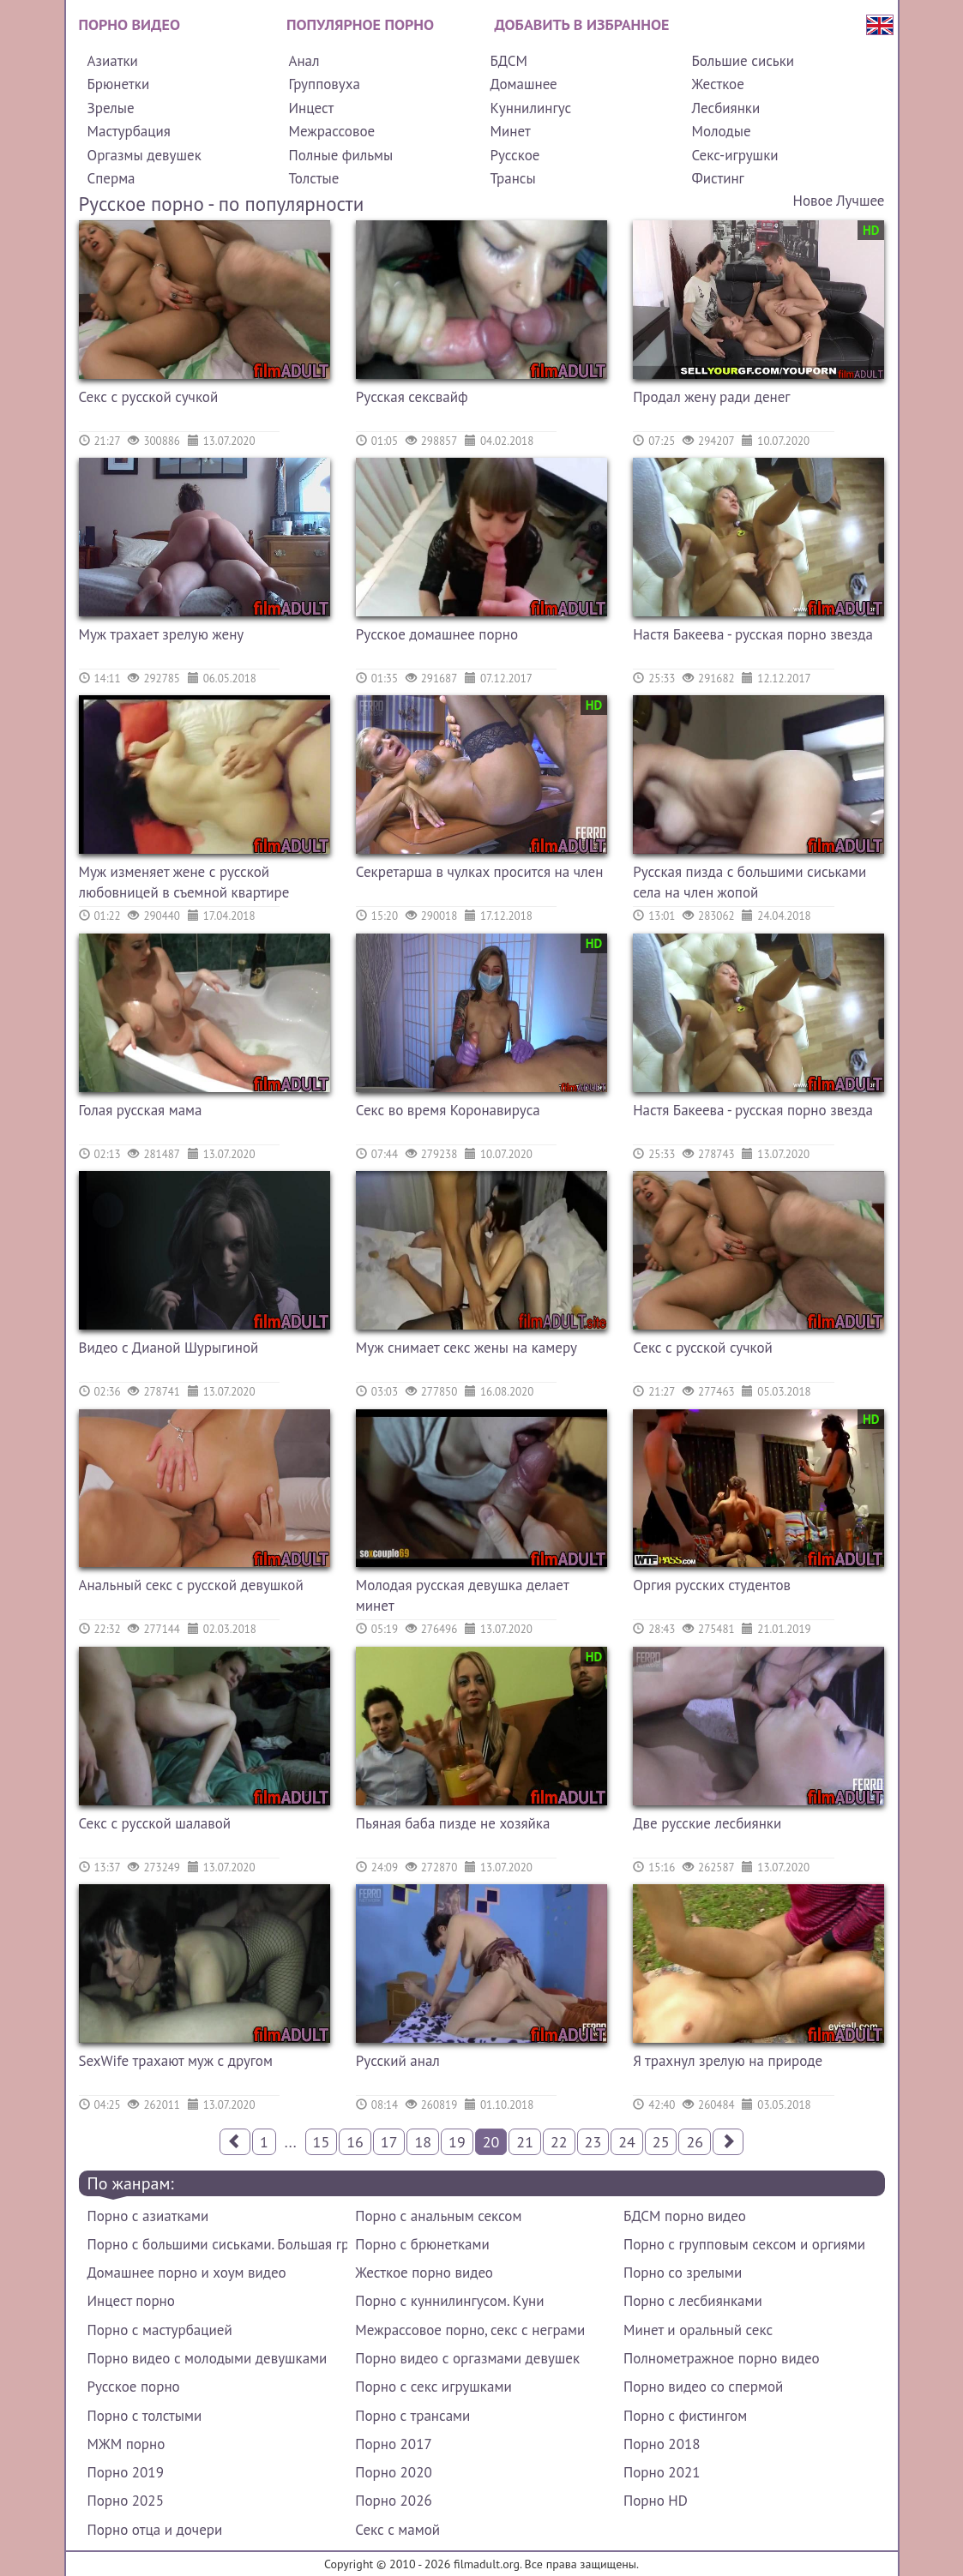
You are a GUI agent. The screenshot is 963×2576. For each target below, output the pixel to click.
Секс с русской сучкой (149, 396)
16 (355, 2142)
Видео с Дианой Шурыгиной (169, 1347)
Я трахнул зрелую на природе (727, 2060)
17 (389, 2142)
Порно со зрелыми (682, 2272)
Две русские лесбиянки (707, 1823)
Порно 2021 (661, 2472)
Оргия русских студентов (712, 1585)
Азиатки (112, 60)
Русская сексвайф (412, 396)
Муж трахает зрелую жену (161, 634)
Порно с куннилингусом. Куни (449, 2300)
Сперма (111, 178)
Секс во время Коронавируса (448, 1110)
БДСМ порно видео (684, 2216)
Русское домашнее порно (437, 634)
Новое (812, 200)
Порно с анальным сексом (438, 2216)
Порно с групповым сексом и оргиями (744, 2244)
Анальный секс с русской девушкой (191, 1585)
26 (694, 2142)
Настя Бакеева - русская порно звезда (753, 634)
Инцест (311, 108)
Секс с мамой (397, 2529)
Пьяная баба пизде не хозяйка (453, 1823)
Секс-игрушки (734, 155)
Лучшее (860, 200)
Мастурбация (129, 131)
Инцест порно (131, 2300)
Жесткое (717, 84)
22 (559, 2142)
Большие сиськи (742, 60)
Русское (514, 155)
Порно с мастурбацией (159, 2330)
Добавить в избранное (582, 24)
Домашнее (523, 84)
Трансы (512, 178)
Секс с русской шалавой (155, 1823)
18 (422, 2142)
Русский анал (398, 2060)
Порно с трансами (412, 2415)
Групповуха (323, 84)
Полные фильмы (340, 155)
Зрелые (111, 108)
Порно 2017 (393, 2444)
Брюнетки (118, 84)
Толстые (313, 178)
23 (593, 2142)
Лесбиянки (725, 108)
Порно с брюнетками (422, 2244)
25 (661, 2142)
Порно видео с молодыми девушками (207, 2358)
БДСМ (508, 60)
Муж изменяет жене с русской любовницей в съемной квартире (184, 882)
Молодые (720, 131)
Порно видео (129, 24)
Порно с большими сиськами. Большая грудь (217, 2244)
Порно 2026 (393, 2500)
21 (524, 2142)
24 (626, 2142)
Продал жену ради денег (711, 396)
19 (457, 2142)
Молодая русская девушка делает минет (462, 1595)
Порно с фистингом (685, 2415)
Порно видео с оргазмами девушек (467, 2358)
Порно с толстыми (144, 2415)
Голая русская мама (140, 1110)
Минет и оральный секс (698, 2330)
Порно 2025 (125, 2500)
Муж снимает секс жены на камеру (466, 1347)
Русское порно (133, 2386)
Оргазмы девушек (144, 155)
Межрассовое (331, 131)
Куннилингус (530, 108)
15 (321, 2142)
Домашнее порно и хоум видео (186, 2272)
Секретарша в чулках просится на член (480, 871)
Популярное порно (360, 24)
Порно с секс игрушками (433, 2386)
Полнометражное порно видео (721, 2358)
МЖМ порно (126, 2444)
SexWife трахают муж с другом (176, 2060)
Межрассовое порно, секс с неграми (470, 2330)
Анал (303, 60)
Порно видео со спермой (703, 2386)
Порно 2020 (393, 2472)
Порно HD (655, 2500)
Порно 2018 (661, 2444)
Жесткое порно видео (424, 2272)
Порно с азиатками (148, 2216)
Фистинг (717, 178)
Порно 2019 (125, 2472)
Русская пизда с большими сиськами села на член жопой (749, 882)
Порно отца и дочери (155, 2529)
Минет (510, 131)
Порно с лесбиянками (692, 2300)
